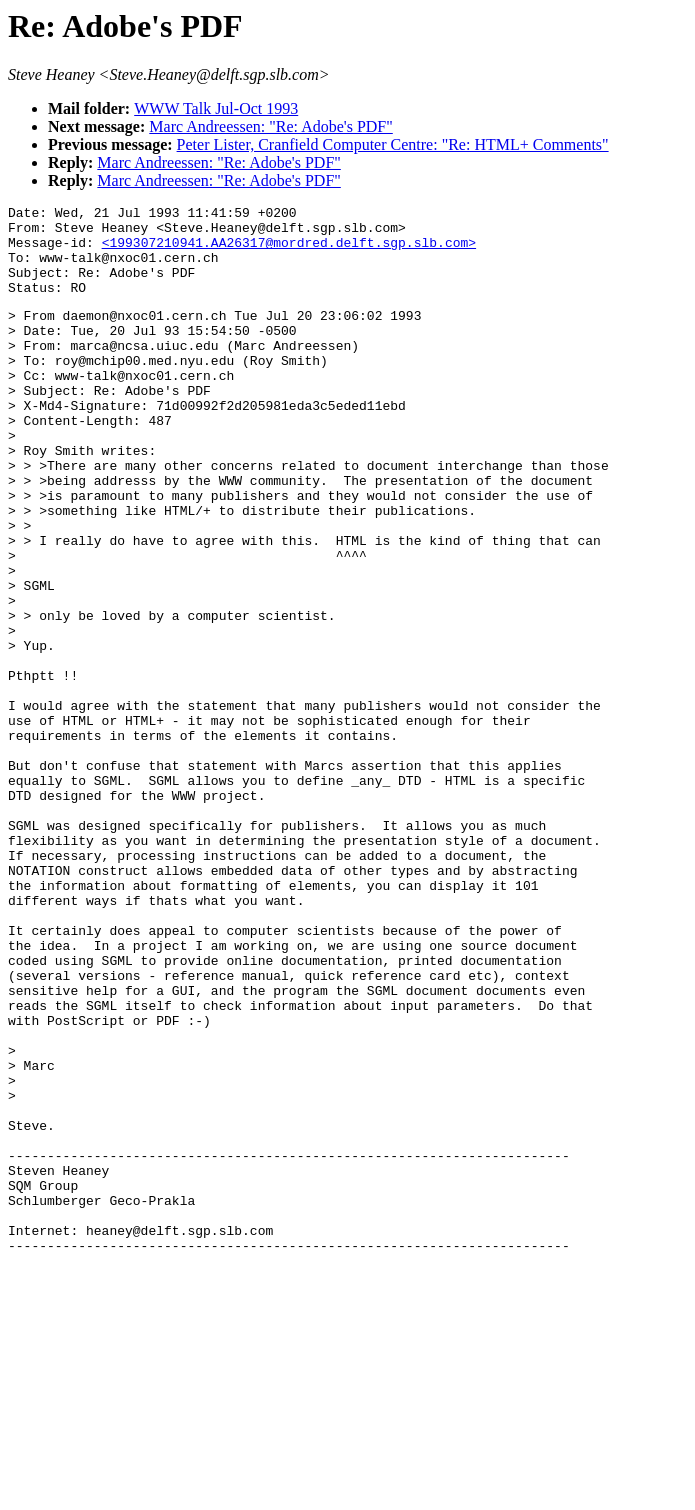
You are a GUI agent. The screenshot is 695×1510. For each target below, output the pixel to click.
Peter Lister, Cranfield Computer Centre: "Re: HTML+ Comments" (393, 144)
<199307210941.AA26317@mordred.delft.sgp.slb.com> (289, 251)
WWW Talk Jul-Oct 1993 (216, 108)
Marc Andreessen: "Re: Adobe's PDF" (270, 126)
